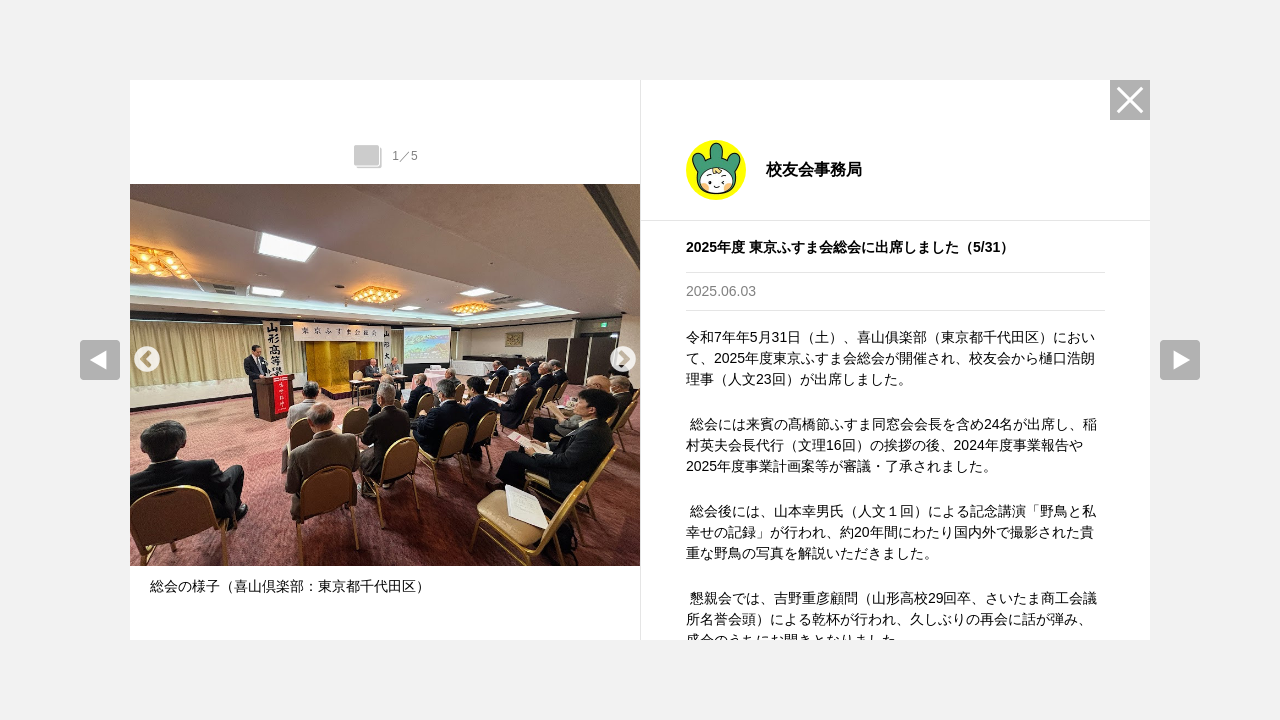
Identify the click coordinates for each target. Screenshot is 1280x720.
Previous (147, 360)
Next (623, 360)
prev (100, 360)
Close (1130, 100)
